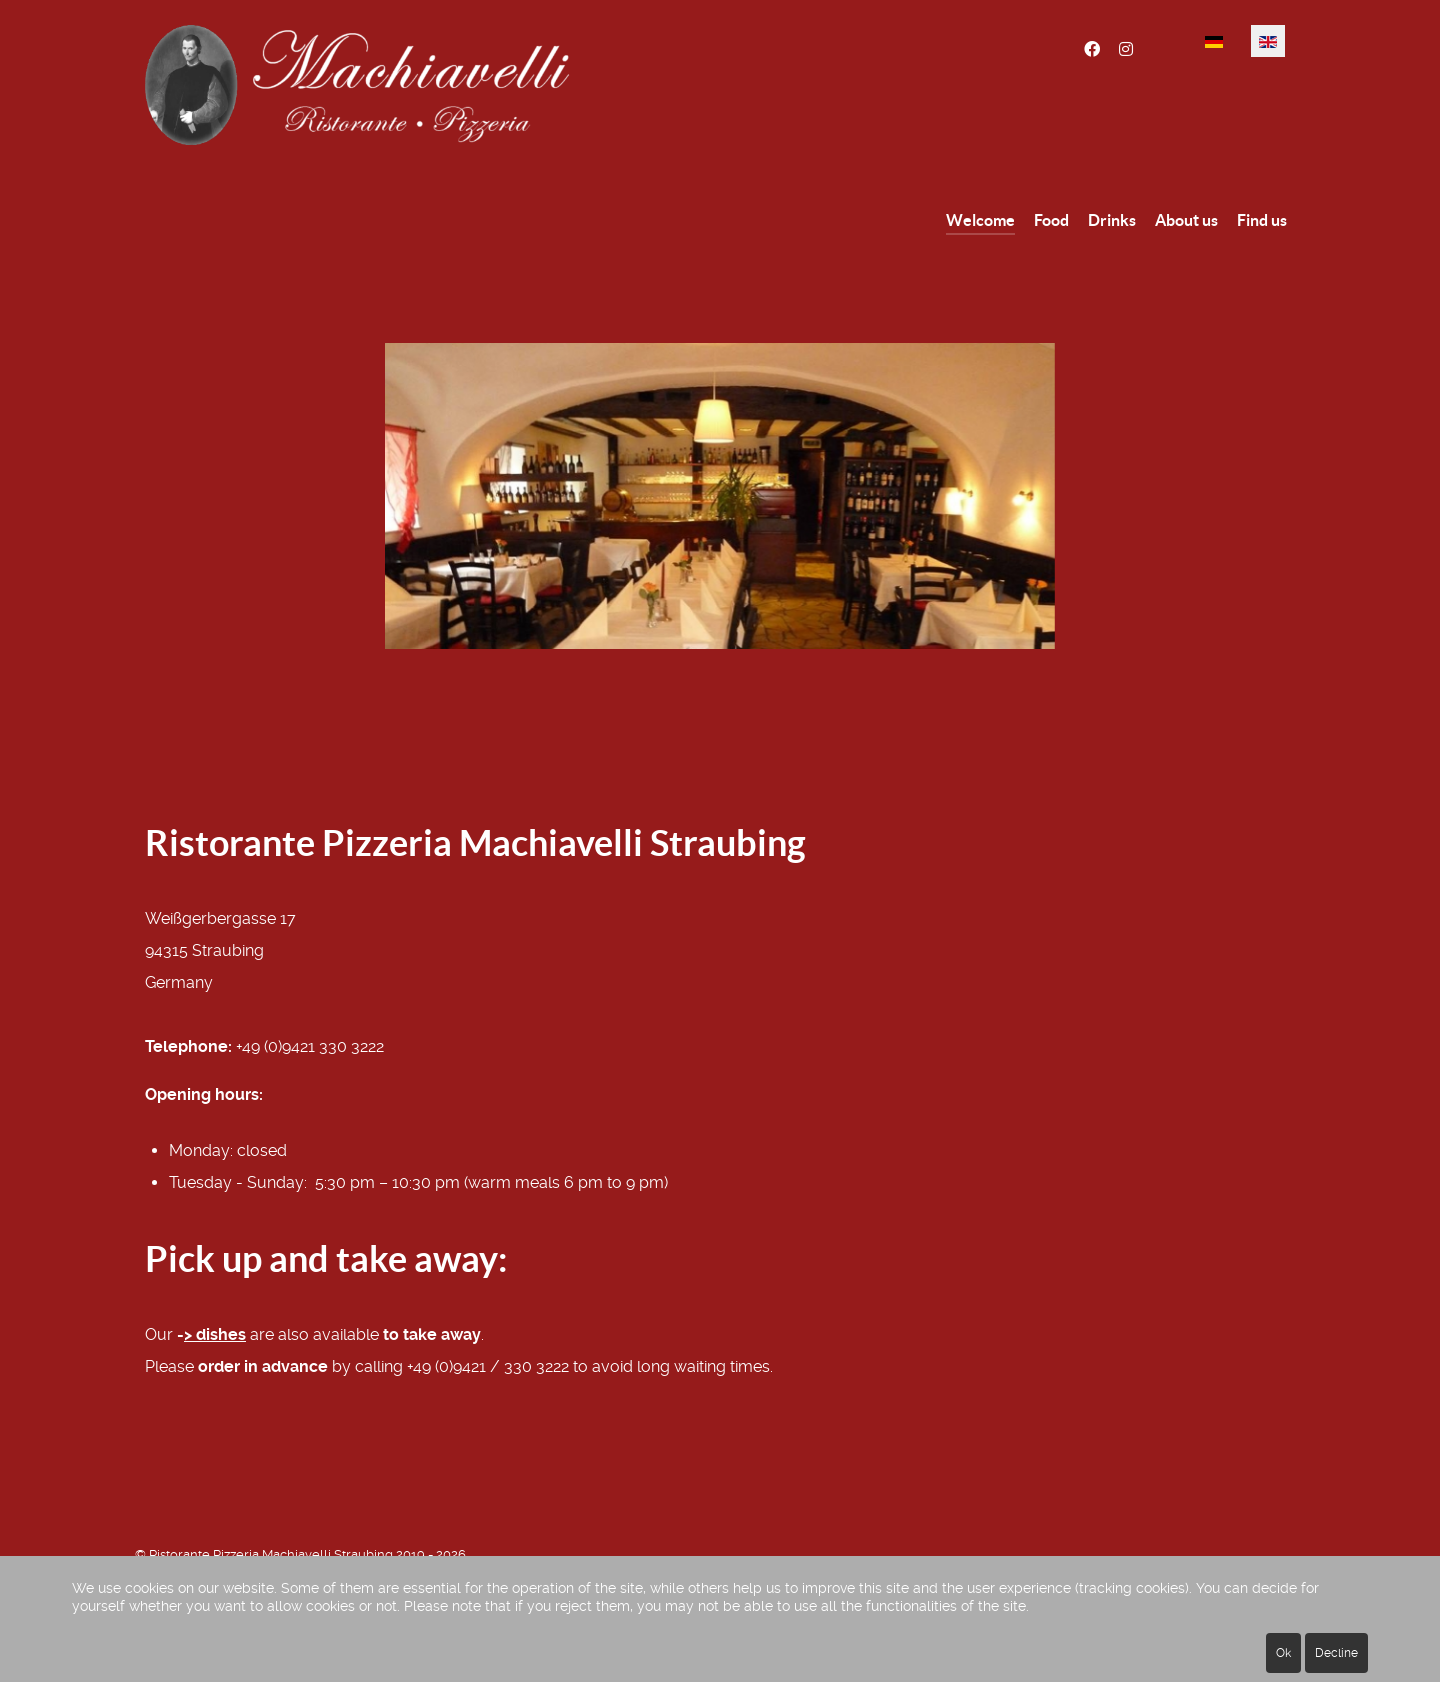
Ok (1283, 1653)
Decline (1336, 1653)
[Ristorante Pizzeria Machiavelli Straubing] (420, 85)
